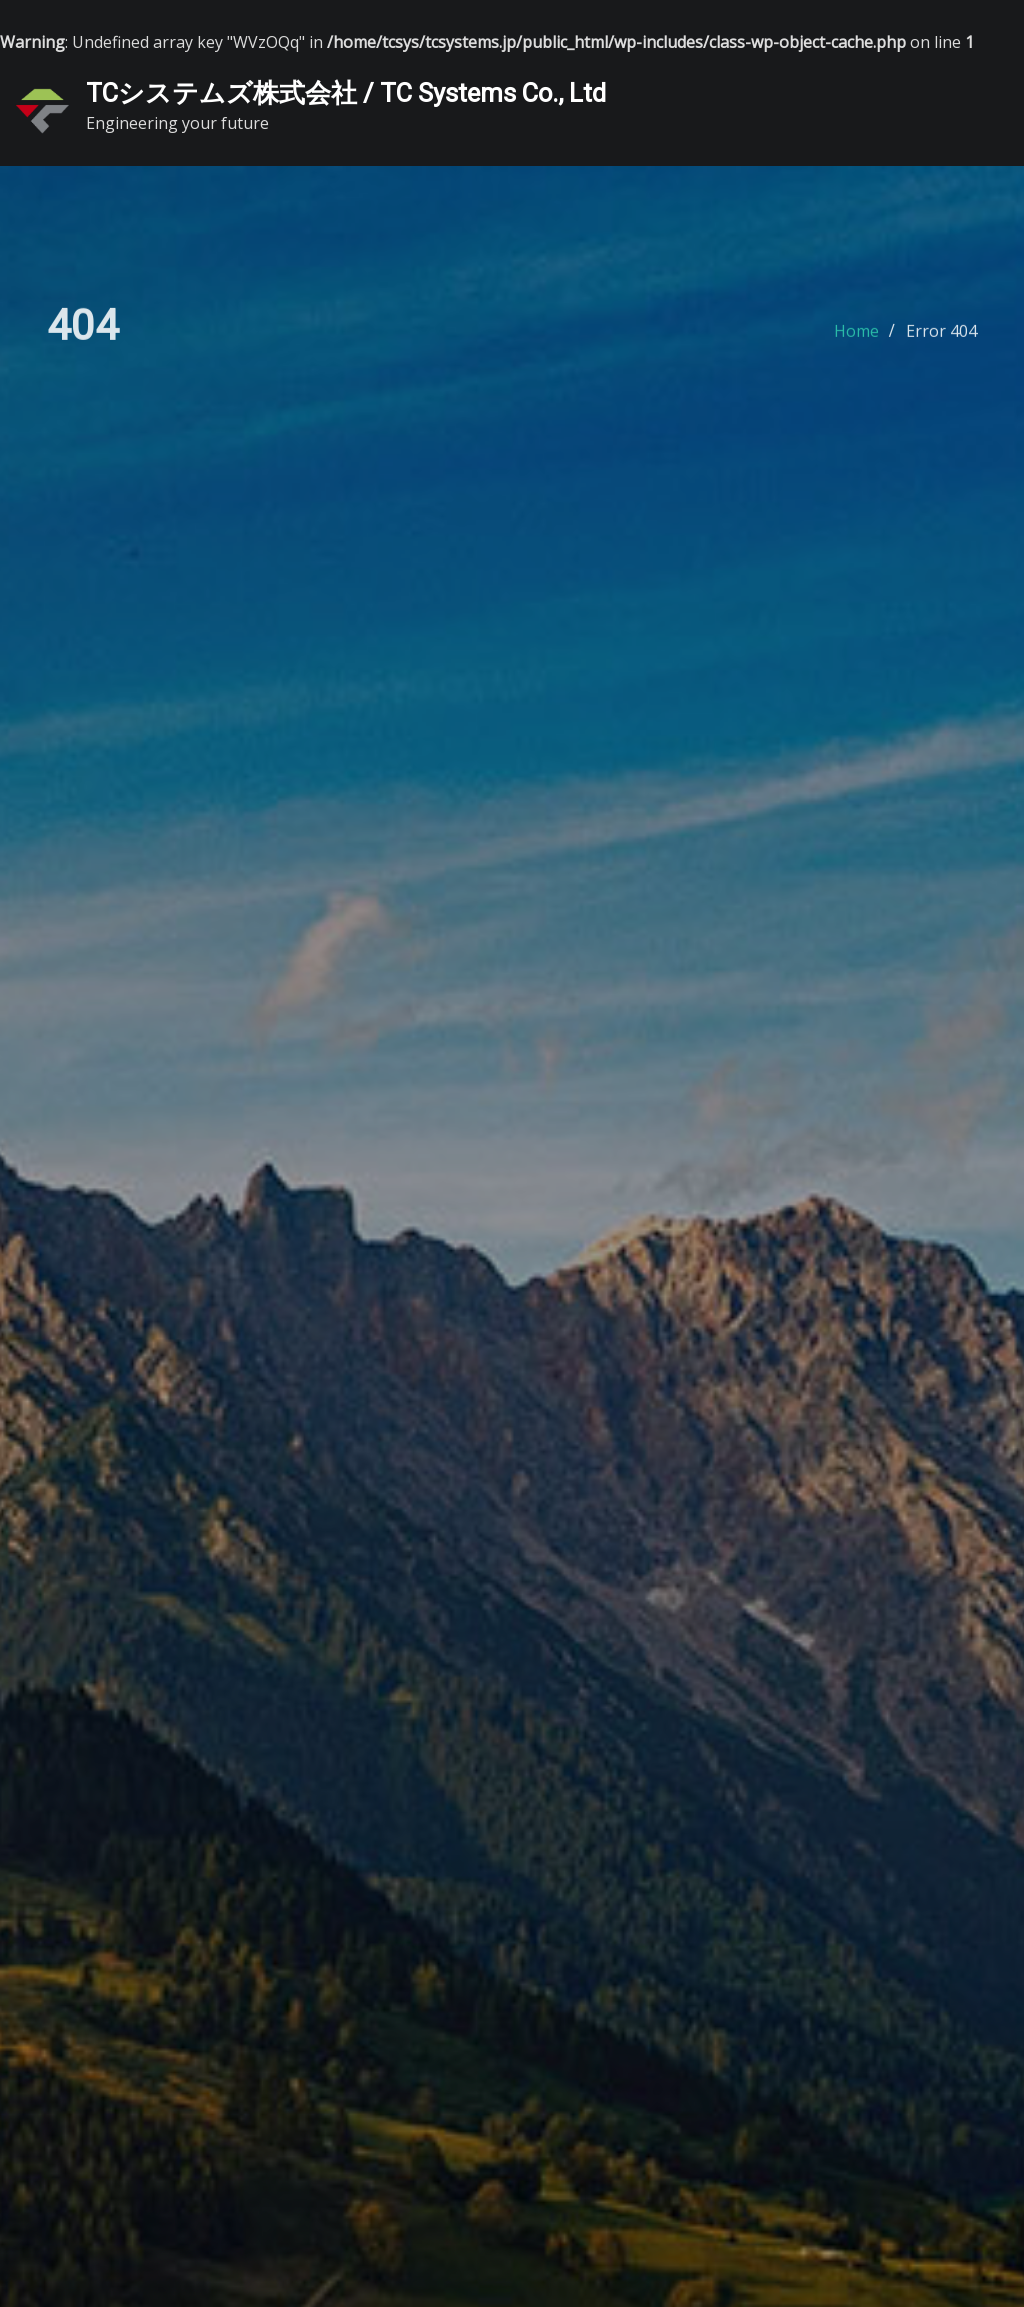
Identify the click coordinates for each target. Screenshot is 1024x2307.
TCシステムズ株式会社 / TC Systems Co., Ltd (346, 93)
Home (856, 337)
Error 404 (941, 337)
